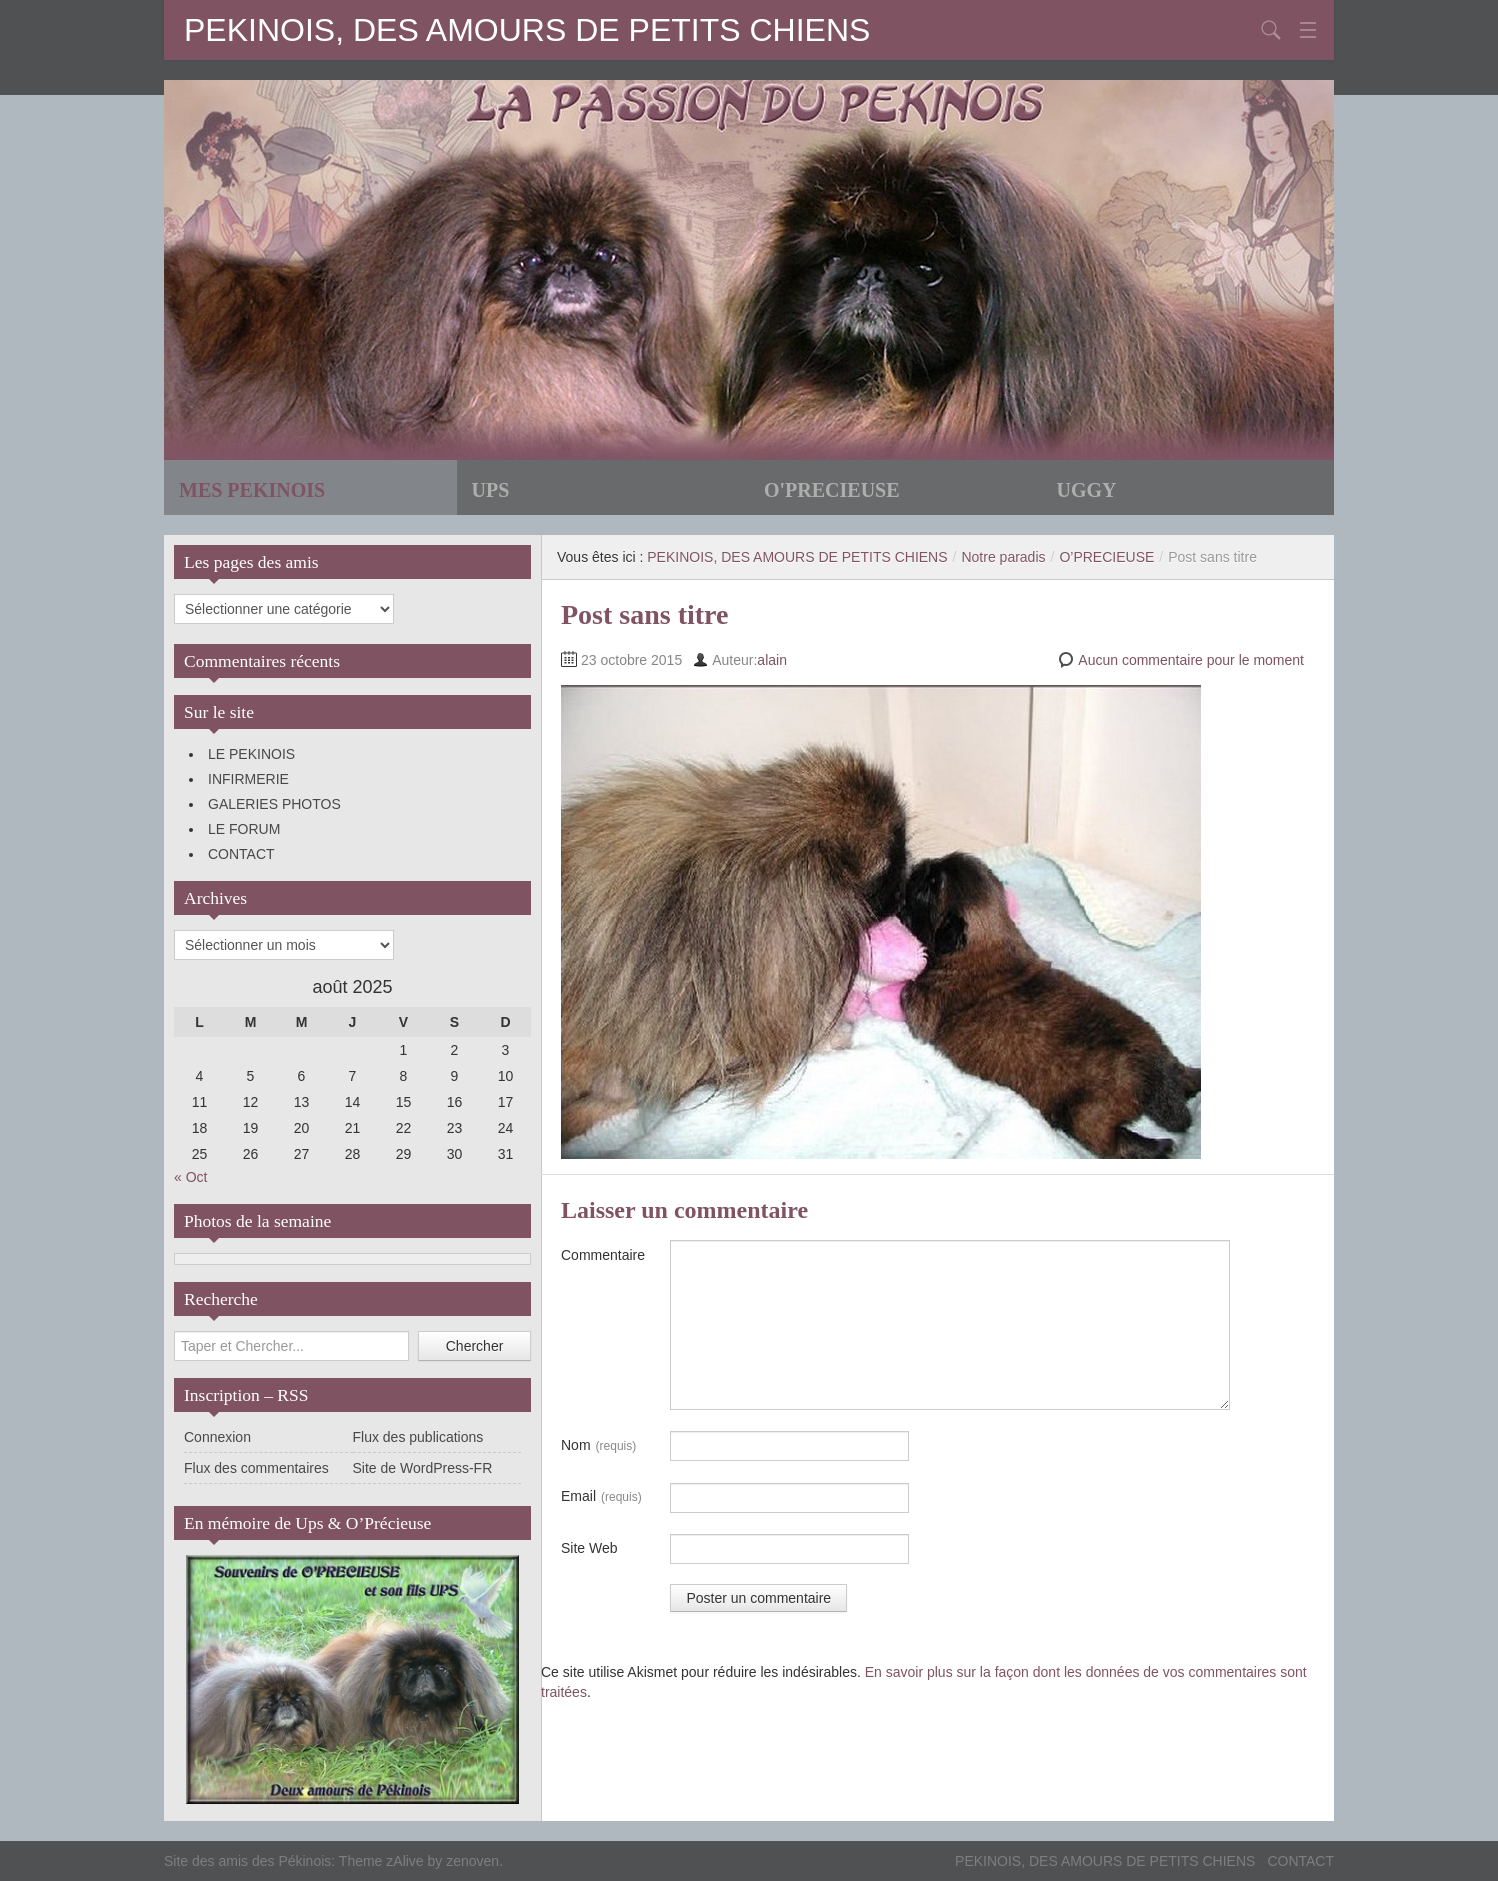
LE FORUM (244, 829)
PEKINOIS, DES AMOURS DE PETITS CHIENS (527, 30)
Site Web (589, 1548)
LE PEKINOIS (251, 754)
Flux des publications (418, 1437)
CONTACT (241, 854)
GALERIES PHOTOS (274, 804)
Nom (598, 1446)
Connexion (217, 1437)
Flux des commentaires (256, 1468)
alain (772, 660)
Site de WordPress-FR (423, 1468)
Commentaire (603, 1255)
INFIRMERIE (248, 779)
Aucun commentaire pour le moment (1191, 660)
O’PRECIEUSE (1106, 557)
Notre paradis (1003, 557)
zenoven (472, 1861)
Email (601, 1497)
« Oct (190, 1177)
